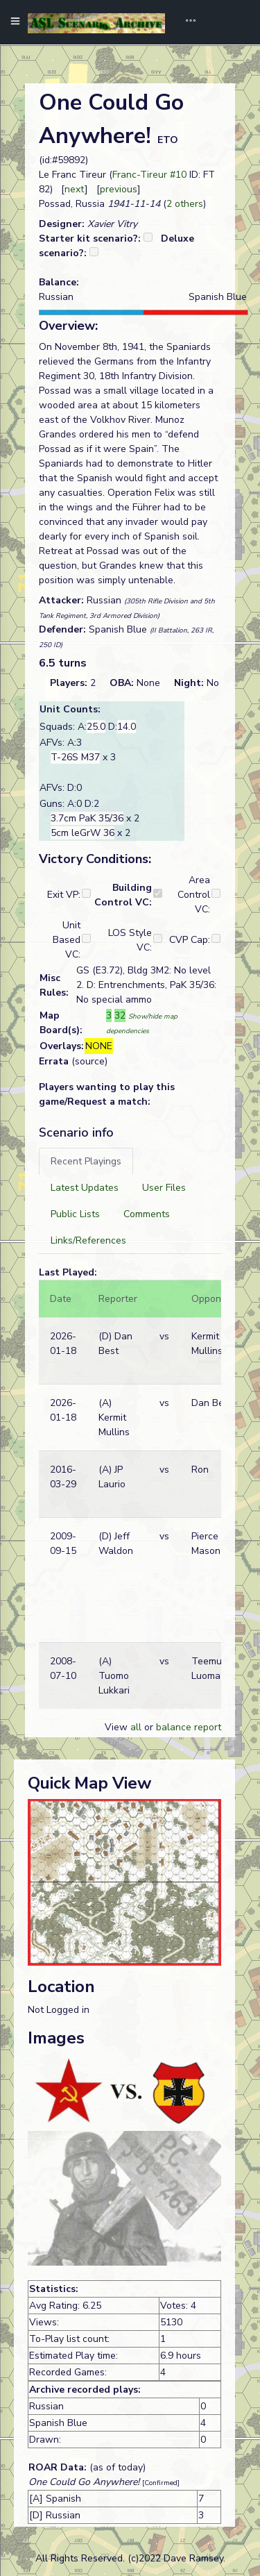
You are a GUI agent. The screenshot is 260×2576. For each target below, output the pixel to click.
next (74, 189)
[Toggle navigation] (185, 22)
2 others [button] (184, 203)
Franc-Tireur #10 (149, 174)
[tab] (86, 1161)
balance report (188, 1727)
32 (119, 1015)
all (135, 1727)
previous (118, 189)
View (117, 1727)
